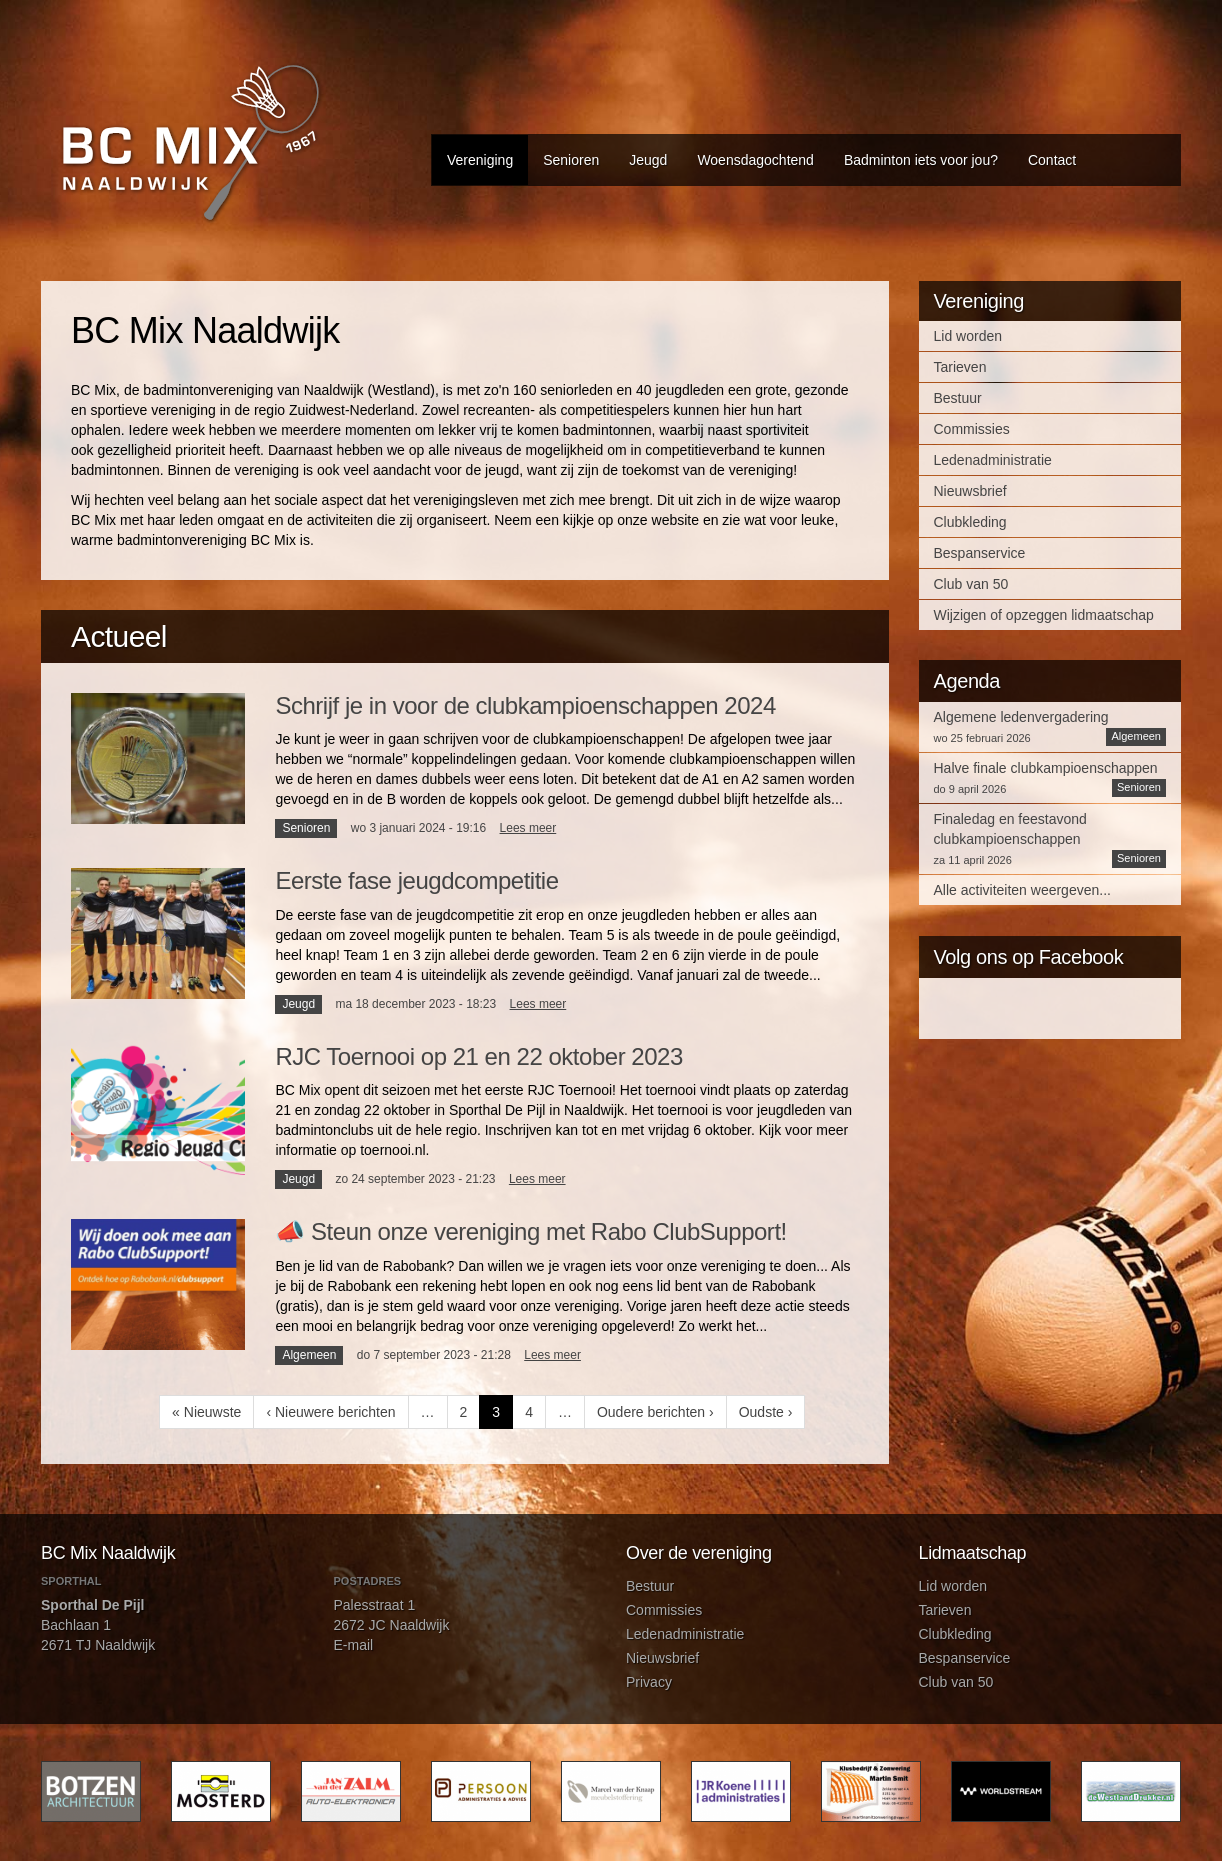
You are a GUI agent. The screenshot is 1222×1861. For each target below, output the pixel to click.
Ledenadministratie (993, 460)
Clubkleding (970, 522)
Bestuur (958, 398)
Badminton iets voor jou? (921, 160)
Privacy (649, 1682)
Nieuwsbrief (970, 491)
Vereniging (480, 160)
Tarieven (960, 367)
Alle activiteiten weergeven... (1022, 890)
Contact (1052, 160)
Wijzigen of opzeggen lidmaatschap (1044, 615)
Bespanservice (980, 553)
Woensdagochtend (755, 160)
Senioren (571, 160)
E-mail (354, 1645)
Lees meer (528, 828)
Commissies (972, 429)
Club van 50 (971, 584)
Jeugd (648, 160)
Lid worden (968, 336)
